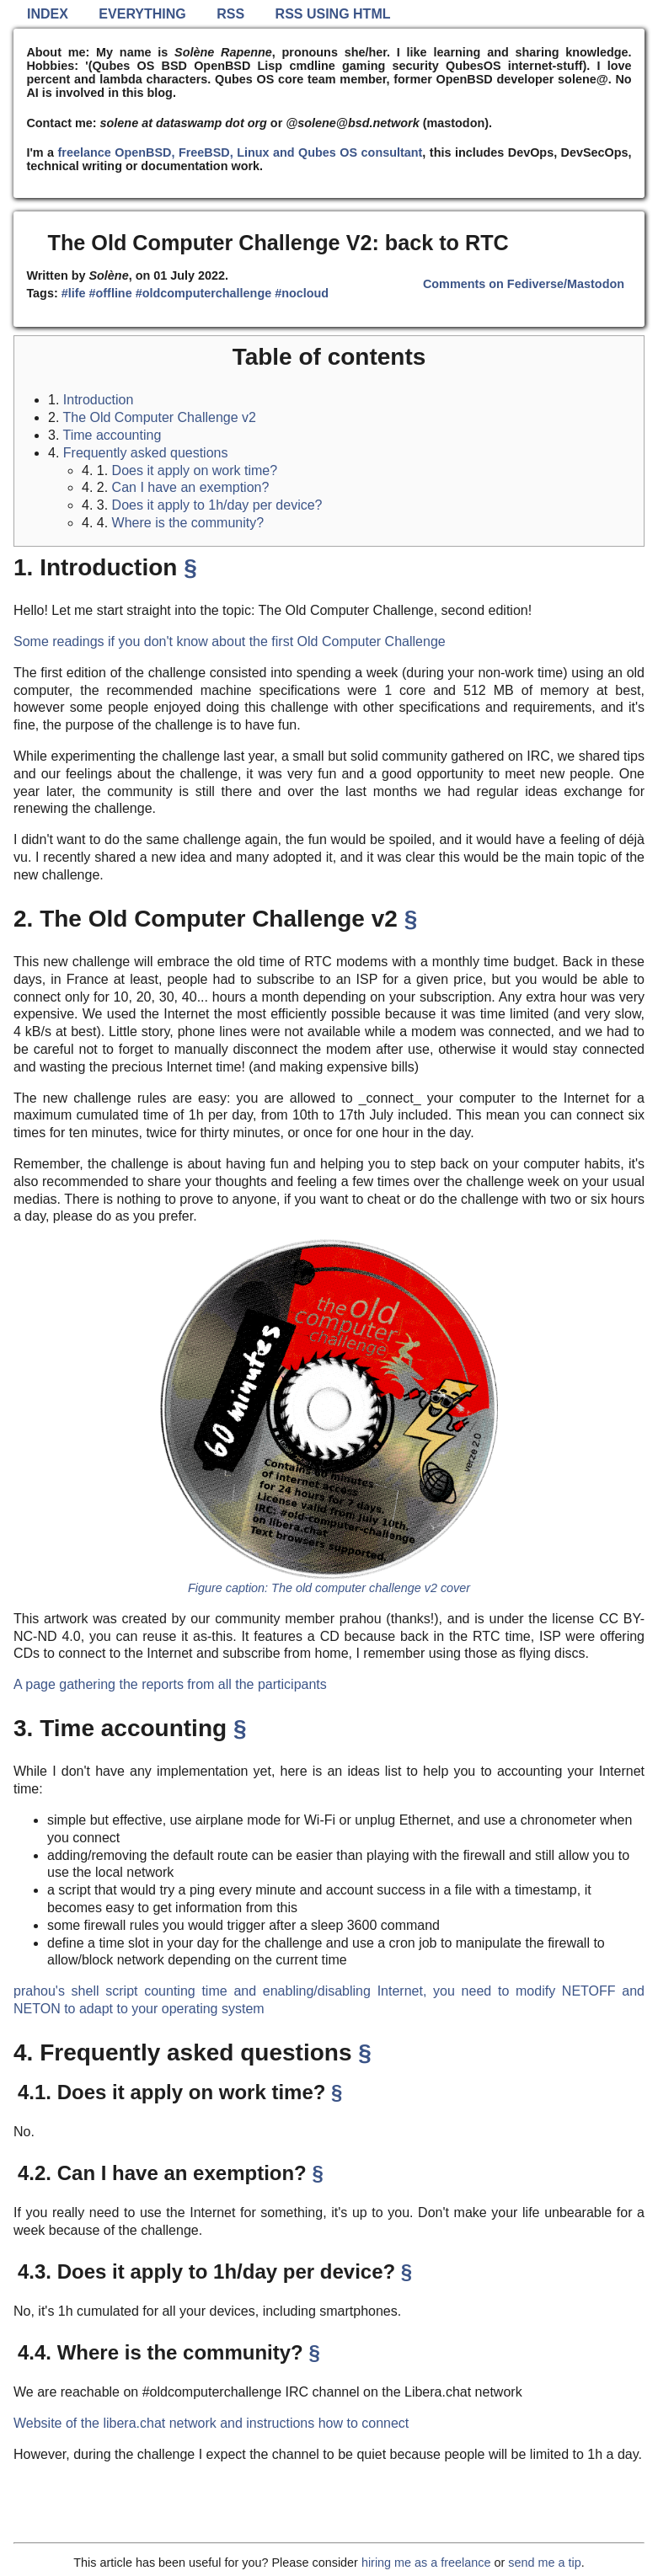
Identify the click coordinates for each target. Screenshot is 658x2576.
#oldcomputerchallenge (204, 293)
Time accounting (112, 435)
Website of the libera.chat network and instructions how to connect (211, 2423)
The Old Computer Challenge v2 (159, 417)
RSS (230, 14)
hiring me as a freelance (426, 2562)
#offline (110, 293)
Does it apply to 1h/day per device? (217, 505)
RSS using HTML (333, 14)
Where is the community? (188, 523)
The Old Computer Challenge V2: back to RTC (278, 242)
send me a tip (544, 2562)
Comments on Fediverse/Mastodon (523, 284)
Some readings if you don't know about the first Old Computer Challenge (229, 641)
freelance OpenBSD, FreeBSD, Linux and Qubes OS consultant (240, 152)
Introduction (98, 400)
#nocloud (302, 293)
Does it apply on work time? (195, 470)
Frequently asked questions (145, 453)
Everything (142, 14)
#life (74, 293)
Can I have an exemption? (191, 487)
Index (47, 14)
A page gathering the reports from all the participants (170, 1684)
